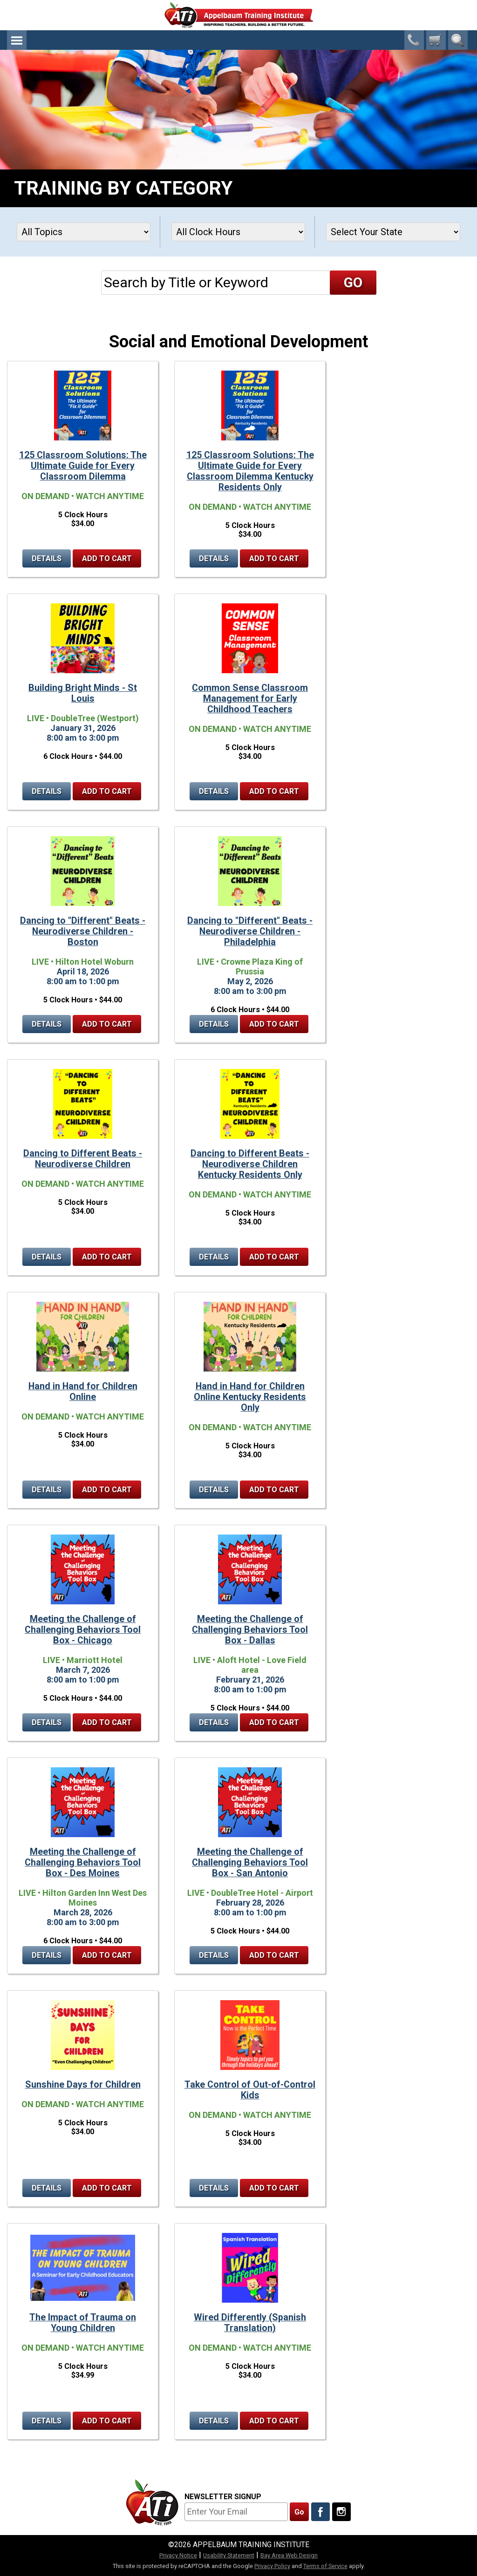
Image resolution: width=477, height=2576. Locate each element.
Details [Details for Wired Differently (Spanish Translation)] (214, 2420)
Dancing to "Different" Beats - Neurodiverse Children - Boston (82, 931)
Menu (17, 40)
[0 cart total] (436, 40)
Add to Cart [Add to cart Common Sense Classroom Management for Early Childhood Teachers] (274, 791)
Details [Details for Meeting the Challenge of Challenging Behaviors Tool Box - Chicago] (46, 1722)
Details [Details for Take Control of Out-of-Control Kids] (214, 2188)
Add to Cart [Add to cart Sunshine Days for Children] (107, 2188)
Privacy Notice (178, 2555)
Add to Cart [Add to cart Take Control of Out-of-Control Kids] (274, 2188)
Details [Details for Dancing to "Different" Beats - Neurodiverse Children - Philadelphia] (214, 1024)
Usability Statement (228, 2555)
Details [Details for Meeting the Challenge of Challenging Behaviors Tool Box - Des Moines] (46, 1955)
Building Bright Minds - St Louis (82, 693)
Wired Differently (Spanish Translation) (250, 2322)
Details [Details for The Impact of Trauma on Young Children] (46, 2420)
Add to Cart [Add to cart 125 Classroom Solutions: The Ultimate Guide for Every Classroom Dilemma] (107, 558)
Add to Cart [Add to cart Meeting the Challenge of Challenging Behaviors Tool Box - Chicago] (107, 1722)
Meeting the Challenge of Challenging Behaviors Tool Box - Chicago (83, 1630)
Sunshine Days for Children (83, 2084)
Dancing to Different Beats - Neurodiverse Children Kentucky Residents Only (250, 1164)
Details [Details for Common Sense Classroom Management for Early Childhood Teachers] (214, 791)
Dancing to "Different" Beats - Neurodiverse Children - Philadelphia (250, 931)
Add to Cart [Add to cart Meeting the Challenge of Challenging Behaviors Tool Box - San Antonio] (274, 1955)
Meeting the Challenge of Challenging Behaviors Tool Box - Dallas (250, 1630)
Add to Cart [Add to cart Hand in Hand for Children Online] (107, 1489)
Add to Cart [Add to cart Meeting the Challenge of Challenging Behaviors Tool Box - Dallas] (274, 1722)
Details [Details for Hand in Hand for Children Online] (46, 1489)
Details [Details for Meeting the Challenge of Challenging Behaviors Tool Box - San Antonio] (214, 1955)
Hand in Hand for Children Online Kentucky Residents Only (250, 1397)
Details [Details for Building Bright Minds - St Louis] (46, 791)
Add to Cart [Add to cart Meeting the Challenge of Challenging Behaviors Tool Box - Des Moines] (107, 1955)
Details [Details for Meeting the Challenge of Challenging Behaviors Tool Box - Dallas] (214, 1722)
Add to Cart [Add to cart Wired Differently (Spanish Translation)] (274, 2420)
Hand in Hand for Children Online (82, 1391)
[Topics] (83, 232)
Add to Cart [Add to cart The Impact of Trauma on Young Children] (107, 2420)
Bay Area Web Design (289, 2555)
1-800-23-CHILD (414, 40)
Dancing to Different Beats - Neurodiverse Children (82, 1159)
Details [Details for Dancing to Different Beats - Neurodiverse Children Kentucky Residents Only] (214, 1256)
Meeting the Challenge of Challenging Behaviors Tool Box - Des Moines (83, 1862)
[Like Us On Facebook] (320, 2511)
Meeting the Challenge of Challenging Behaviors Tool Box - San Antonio (250, 1862)
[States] (393, 232)
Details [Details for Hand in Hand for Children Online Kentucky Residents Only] (214, 1489)
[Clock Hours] (238, 232)
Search (458, 40)
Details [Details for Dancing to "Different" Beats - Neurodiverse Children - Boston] (46, 1024)
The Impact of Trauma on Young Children (82, 2322)
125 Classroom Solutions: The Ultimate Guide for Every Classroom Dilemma (83, 466)
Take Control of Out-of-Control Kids (249, 2090)
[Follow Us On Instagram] (341, 2511)
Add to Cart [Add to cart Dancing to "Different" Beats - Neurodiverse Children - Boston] (107, 1024)
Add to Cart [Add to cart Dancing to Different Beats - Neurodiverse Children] (107, 1256)
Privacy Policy (272, 2565)
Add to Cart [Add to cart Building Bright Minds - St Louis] (107, 791)
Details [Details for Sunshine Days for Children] (46, 2188)
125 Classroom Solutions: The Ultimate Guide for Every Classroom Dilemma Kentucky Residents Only (250, 471)
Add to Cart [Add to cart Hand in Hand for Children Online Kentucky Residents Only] (274, 1489)
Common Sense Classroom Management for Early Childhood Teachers (250, 699)
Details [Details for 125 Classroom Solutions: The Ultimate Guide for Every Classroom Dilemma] (46, 558)
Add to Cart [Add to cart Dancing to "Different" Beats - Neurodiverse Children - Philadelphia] (274, 1024)
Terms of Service (325, 2565)
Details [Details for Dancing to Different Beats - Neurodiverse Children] (46, 1256)
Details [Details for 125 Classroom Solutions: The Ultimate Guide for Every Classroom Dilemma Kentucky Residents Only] (214, 558)
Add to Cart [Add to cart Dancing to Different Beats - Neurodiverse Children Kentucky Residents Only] (274, 1256)
